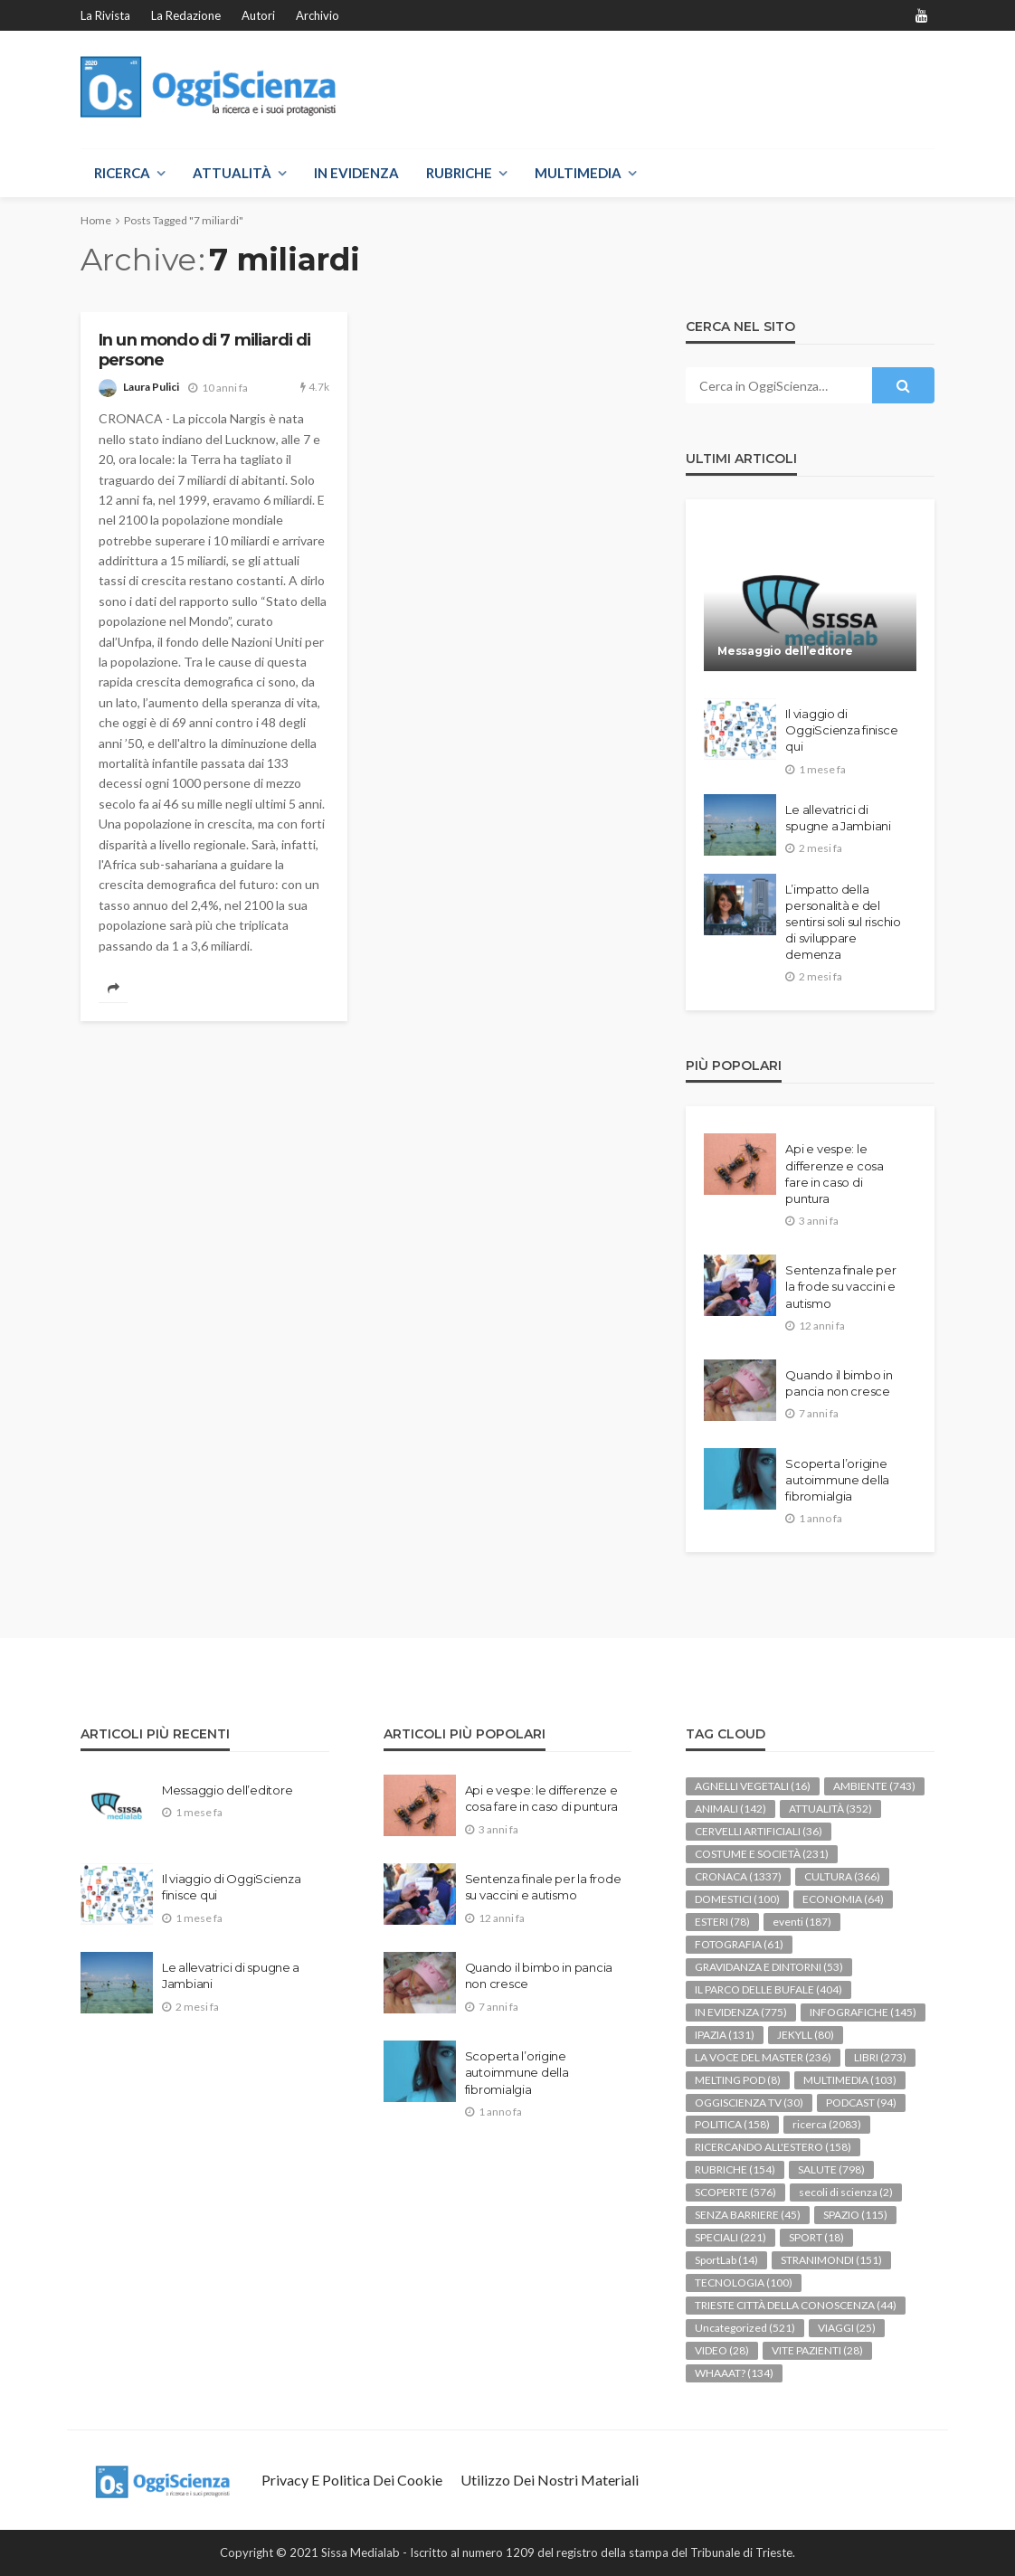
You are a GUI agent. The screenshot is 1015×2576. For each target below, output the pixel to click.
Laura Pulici (151, 386)
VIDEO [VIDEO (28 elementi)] (722, 2350)
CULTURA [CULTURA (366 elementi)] (842, 1876)
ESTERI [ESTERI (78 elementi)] (722, 1921)
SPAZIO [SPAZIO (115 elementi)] (855, 2214)
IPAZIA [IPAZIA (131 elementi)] (724, 2034)
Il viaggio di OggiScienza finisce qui (841, 729)
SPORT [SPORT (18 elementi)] (816, 2237)
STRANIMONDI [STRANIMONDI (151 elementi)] (831, 2260)
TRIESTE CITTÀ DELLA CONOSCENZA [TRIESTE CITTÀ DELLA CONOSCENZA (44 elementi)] (795, 2305)
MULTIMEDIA (578, 173)
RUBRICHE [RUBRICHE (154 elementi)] (735, 2169)
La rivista (105, 15)
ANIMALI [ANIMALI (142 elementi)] (730, 1808)
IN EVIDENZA (356, 173)
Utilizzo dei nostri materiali (549, 2479)
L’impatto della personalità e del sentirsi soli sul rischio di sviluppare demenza (843, 922)
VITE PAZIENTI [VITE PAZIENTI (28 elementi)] (817, 2350)
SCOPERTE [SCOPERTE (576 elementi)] (735, 2192)
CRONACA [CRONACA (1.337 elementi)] (738, 1876)
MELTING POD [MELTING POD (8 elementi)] (738, 2080)
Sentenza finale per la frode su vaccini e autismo (840, 1286)
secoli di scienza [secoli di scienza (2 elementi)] (846, 2192)
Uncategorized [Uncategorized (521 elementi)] (745, 2327)
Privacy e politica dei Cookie (351, 2479)
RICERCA (122, 173)
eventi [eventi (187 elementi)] (802, 1921)
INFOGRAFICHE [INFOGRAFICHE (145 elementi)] (863, 2012)
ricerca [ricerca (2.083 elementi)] (826, 2124)
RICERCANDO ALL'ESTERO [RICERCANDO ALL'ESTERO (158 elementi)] (773, 2147)
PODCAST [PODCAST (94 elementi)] (861, 2102)
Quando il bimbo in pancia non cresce (838, 1383)
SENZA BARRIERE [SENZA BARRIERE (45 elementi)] (748, 2214)
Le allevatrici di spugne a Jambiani (838, 817)
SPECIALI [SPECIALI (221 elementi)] (730, 2237)
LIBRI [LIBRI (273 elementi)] (880, 2057)
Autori (258, 15)
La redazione (186, 15)
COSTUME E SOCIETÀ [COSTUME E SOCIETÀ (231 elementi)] (762, 1854)
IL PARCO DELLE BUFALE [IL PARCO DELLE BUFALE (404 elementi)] (768, 1989)
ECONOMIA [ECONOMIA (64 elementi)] (843, 1899)
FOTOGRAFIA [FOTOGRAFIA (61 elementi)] (739, 1944)
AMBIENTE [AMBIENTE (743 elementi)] (874, 1786)
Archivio (317, 15)
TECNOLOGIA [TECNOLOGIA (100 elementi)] (743, 2282)
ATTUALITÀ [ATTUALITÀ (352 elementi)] (830, 1808)
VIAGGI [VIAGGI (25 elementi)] (847, 2327)
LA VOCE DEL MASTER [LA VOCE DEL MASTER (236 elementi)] (763, 2057)
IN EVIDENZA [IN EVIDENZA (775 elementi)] (741, 2012)
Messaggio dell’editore (785, 651)
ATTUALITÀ (232, 173)
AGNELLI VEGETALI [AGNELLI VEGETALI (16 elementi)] (753, 1786)
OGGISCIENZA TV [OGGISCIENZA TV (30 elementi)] (749, 2102)
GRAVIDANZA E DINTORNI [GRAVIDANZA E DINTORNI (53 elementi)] (769, 1967)
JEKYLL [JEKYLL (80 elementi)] (805, 2034)
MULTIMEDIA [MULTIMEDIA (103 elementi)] (849, 2080)
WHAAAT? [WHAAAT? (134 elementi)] (734, 2373)
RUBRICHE (459, 173)
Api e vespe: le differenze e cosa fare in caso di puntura (834, 1173)
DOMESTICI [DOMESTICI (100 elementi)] (737, 1899)
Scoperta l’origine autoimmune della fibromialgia (837, 1479)
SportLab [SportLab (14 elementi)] (726, 2260)
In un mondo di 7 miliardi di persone (204, 349)
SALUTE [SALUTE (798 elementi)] (831, 2169)
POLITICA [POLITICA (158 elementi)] (732, 2124)
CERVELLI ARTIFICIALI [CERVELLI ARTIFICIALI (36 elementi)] (758, 1831)
